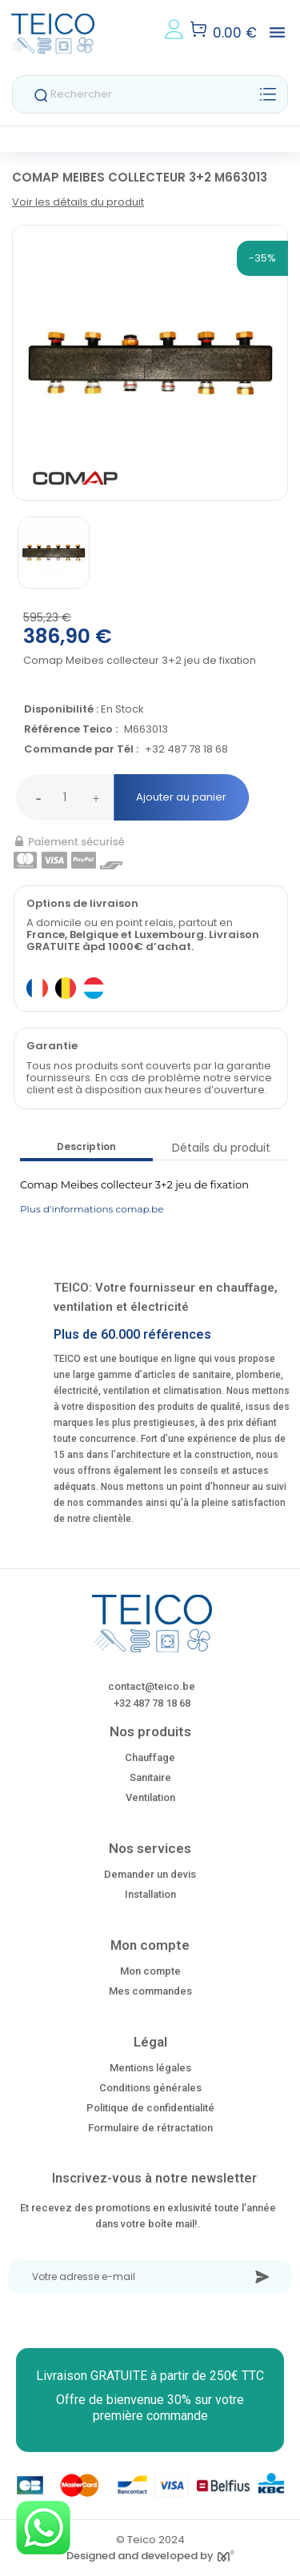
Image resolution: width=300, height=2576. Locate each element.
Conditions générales (150, 2088)
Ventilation (150, 1797)
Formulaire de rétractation (150, 2128)
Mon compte (150, 1971)
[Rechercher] (150, 94)
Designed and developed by (150, 2555)
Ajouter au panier (181, 797)
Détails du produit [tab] (221, 1148)
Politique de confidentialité (150, 2108)
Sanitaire (150, 1777)
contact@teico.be (151, 1686)
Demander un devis (150, 1874)
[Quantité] (65, 797)
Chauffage (150, 1757)
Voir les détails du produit (78, 202)
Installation (150, 1894)
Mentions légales (150, 2068)
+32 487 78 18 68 (186, 750)
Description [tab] (86, 1146)
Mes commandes (150, 1991)
